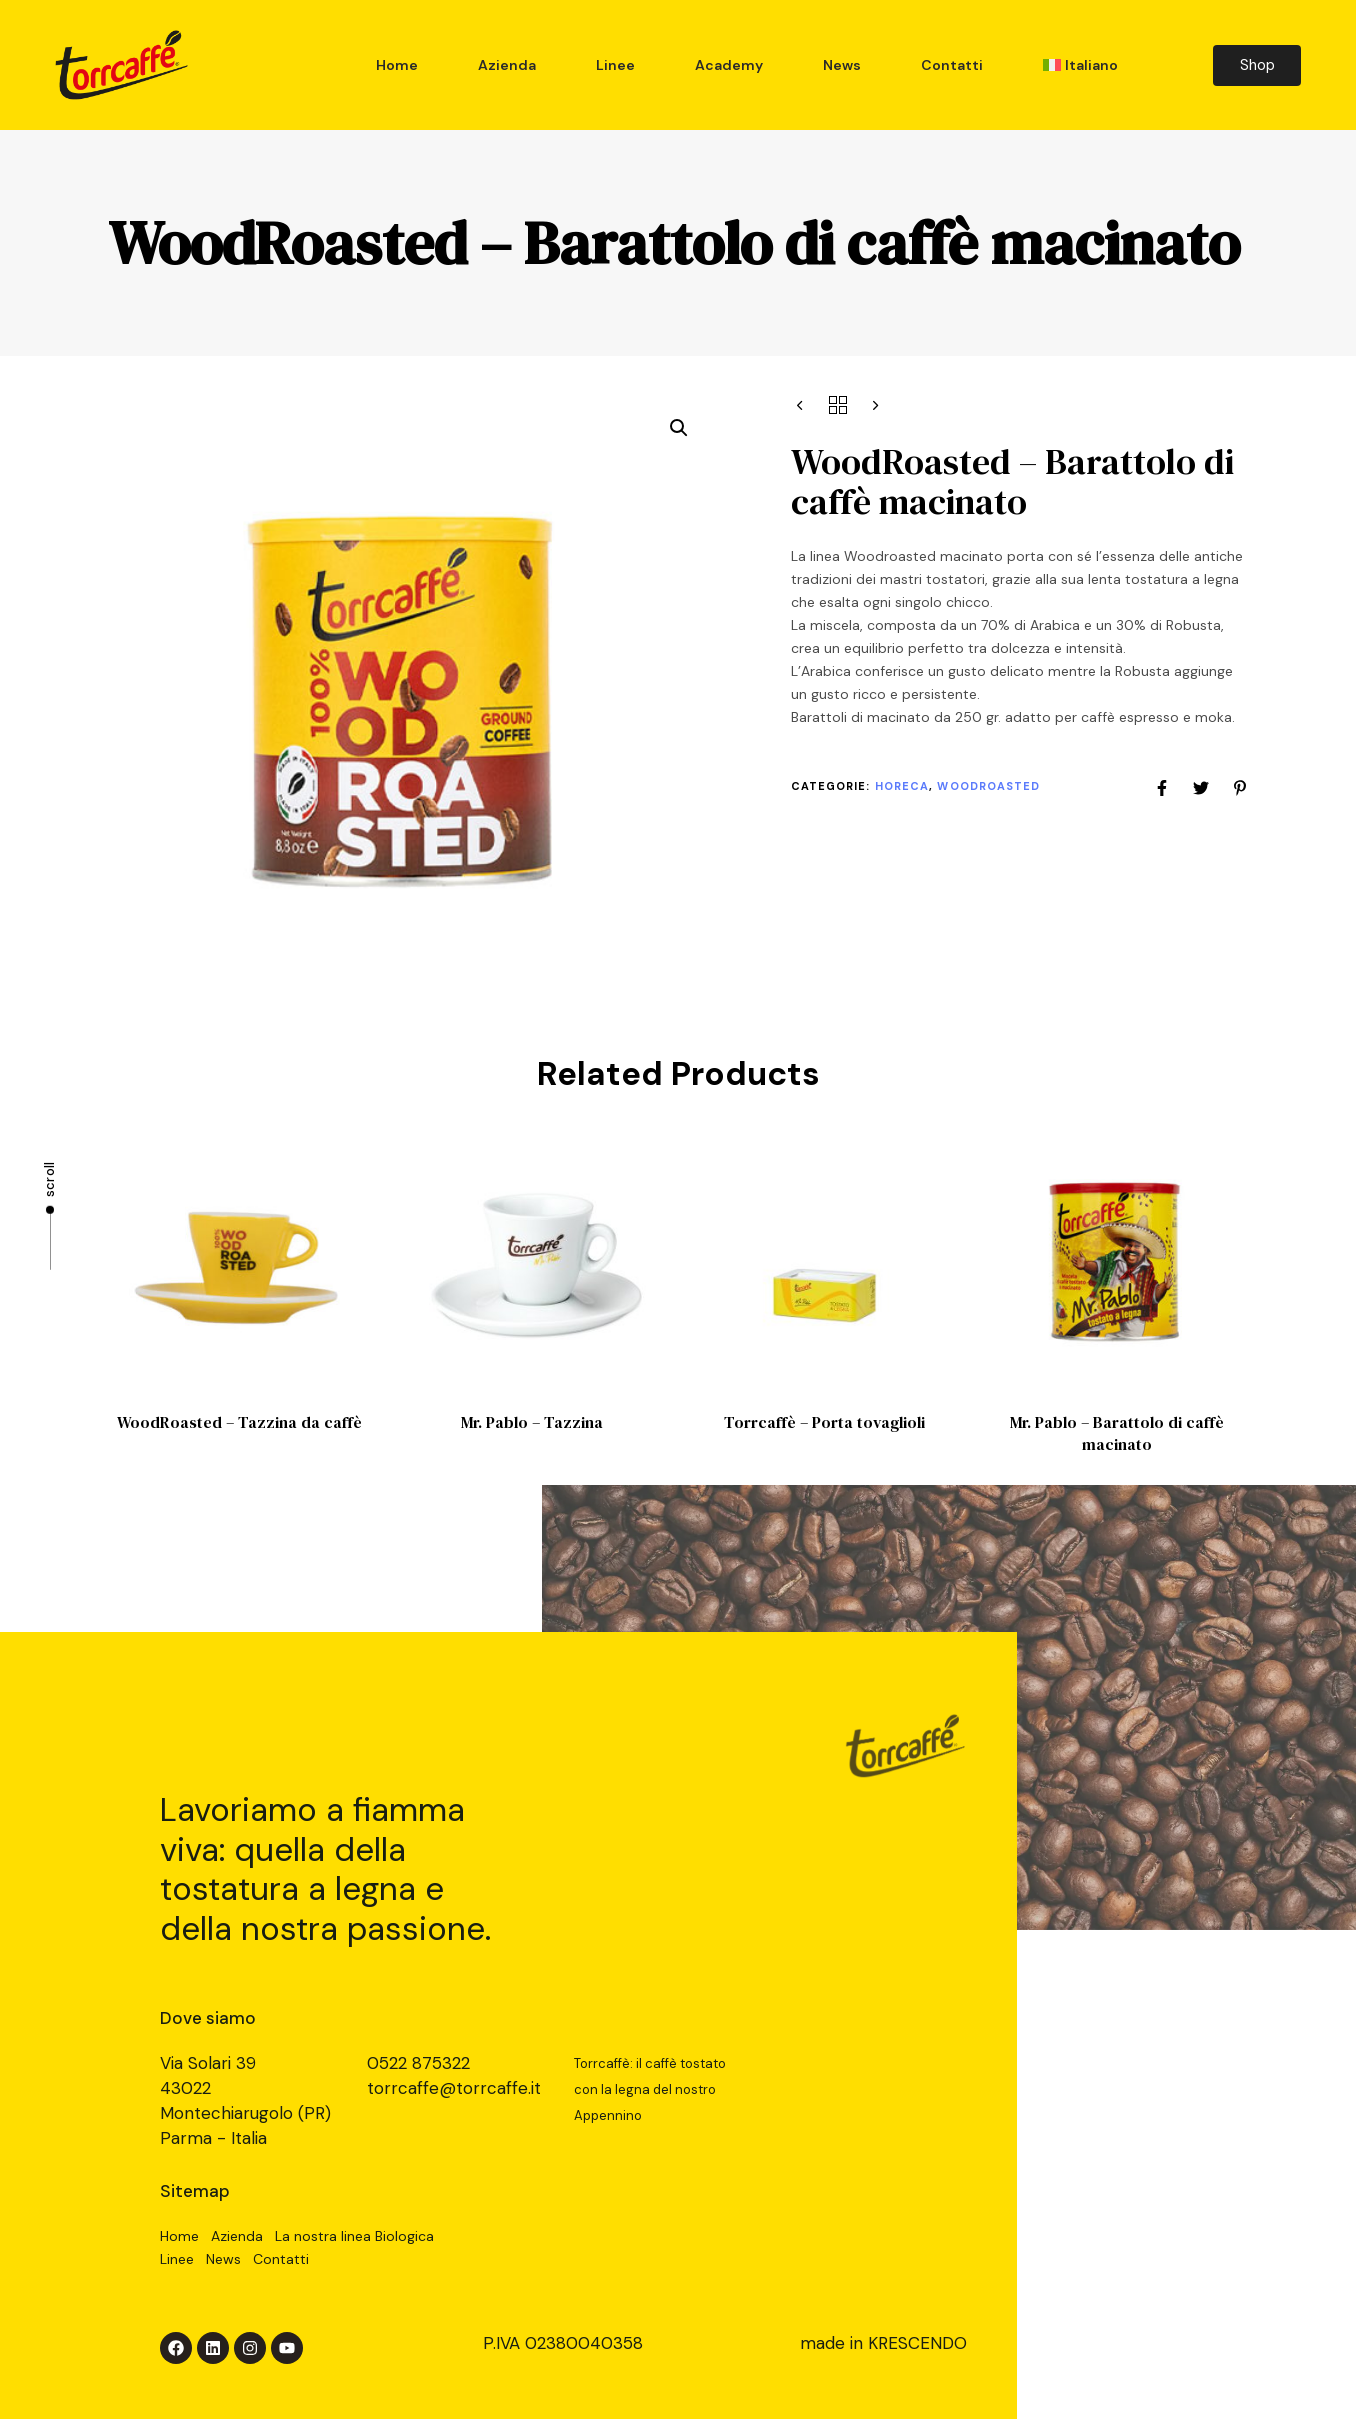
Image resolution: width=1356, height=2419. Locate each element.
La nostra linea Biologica (354, 2236)
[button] (679, 428)
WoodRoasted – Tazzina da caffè (239, 1422)
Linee (615, 65)
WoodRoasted (988, 786)
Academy (729, 65)
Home (397, 65)
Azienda (507, 65)
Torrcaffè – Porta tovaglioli (824, 1422)
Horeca (902, 786)
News (842, 65)
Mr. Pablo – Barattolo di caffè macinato (1117, 1432)
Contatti (952, 65)
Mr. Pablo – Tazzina (532, 1422)
